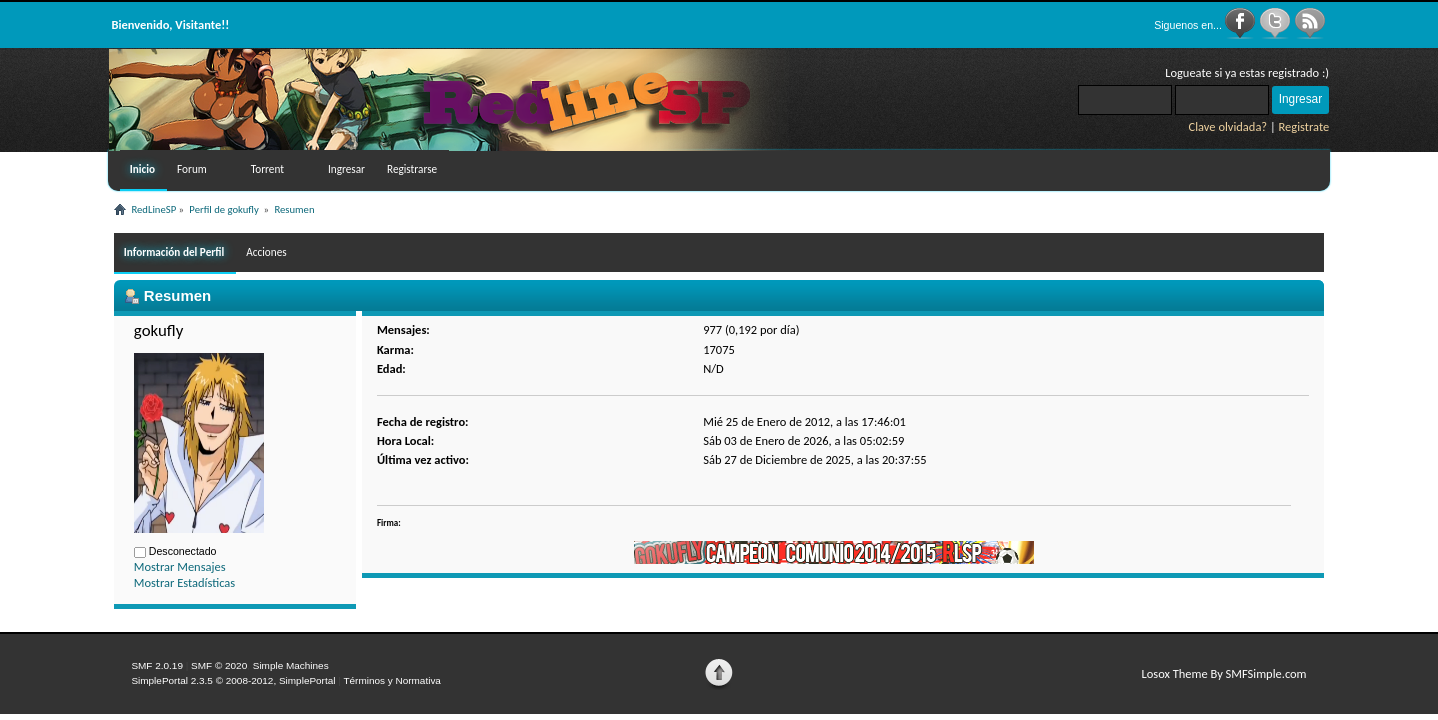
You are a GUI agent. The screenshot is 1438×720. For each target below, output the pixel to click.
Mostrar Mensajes (180, 566)
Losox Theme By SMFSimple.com (1223, 673)
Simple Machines (291, 665)
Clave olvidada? (1228, 126)
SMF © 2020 (219, 665)
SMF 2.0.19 (157, 665)
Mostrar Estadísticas (184, 582)
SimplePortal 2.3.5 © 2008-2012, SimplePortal (233, 680)
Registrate (1304, 126)
